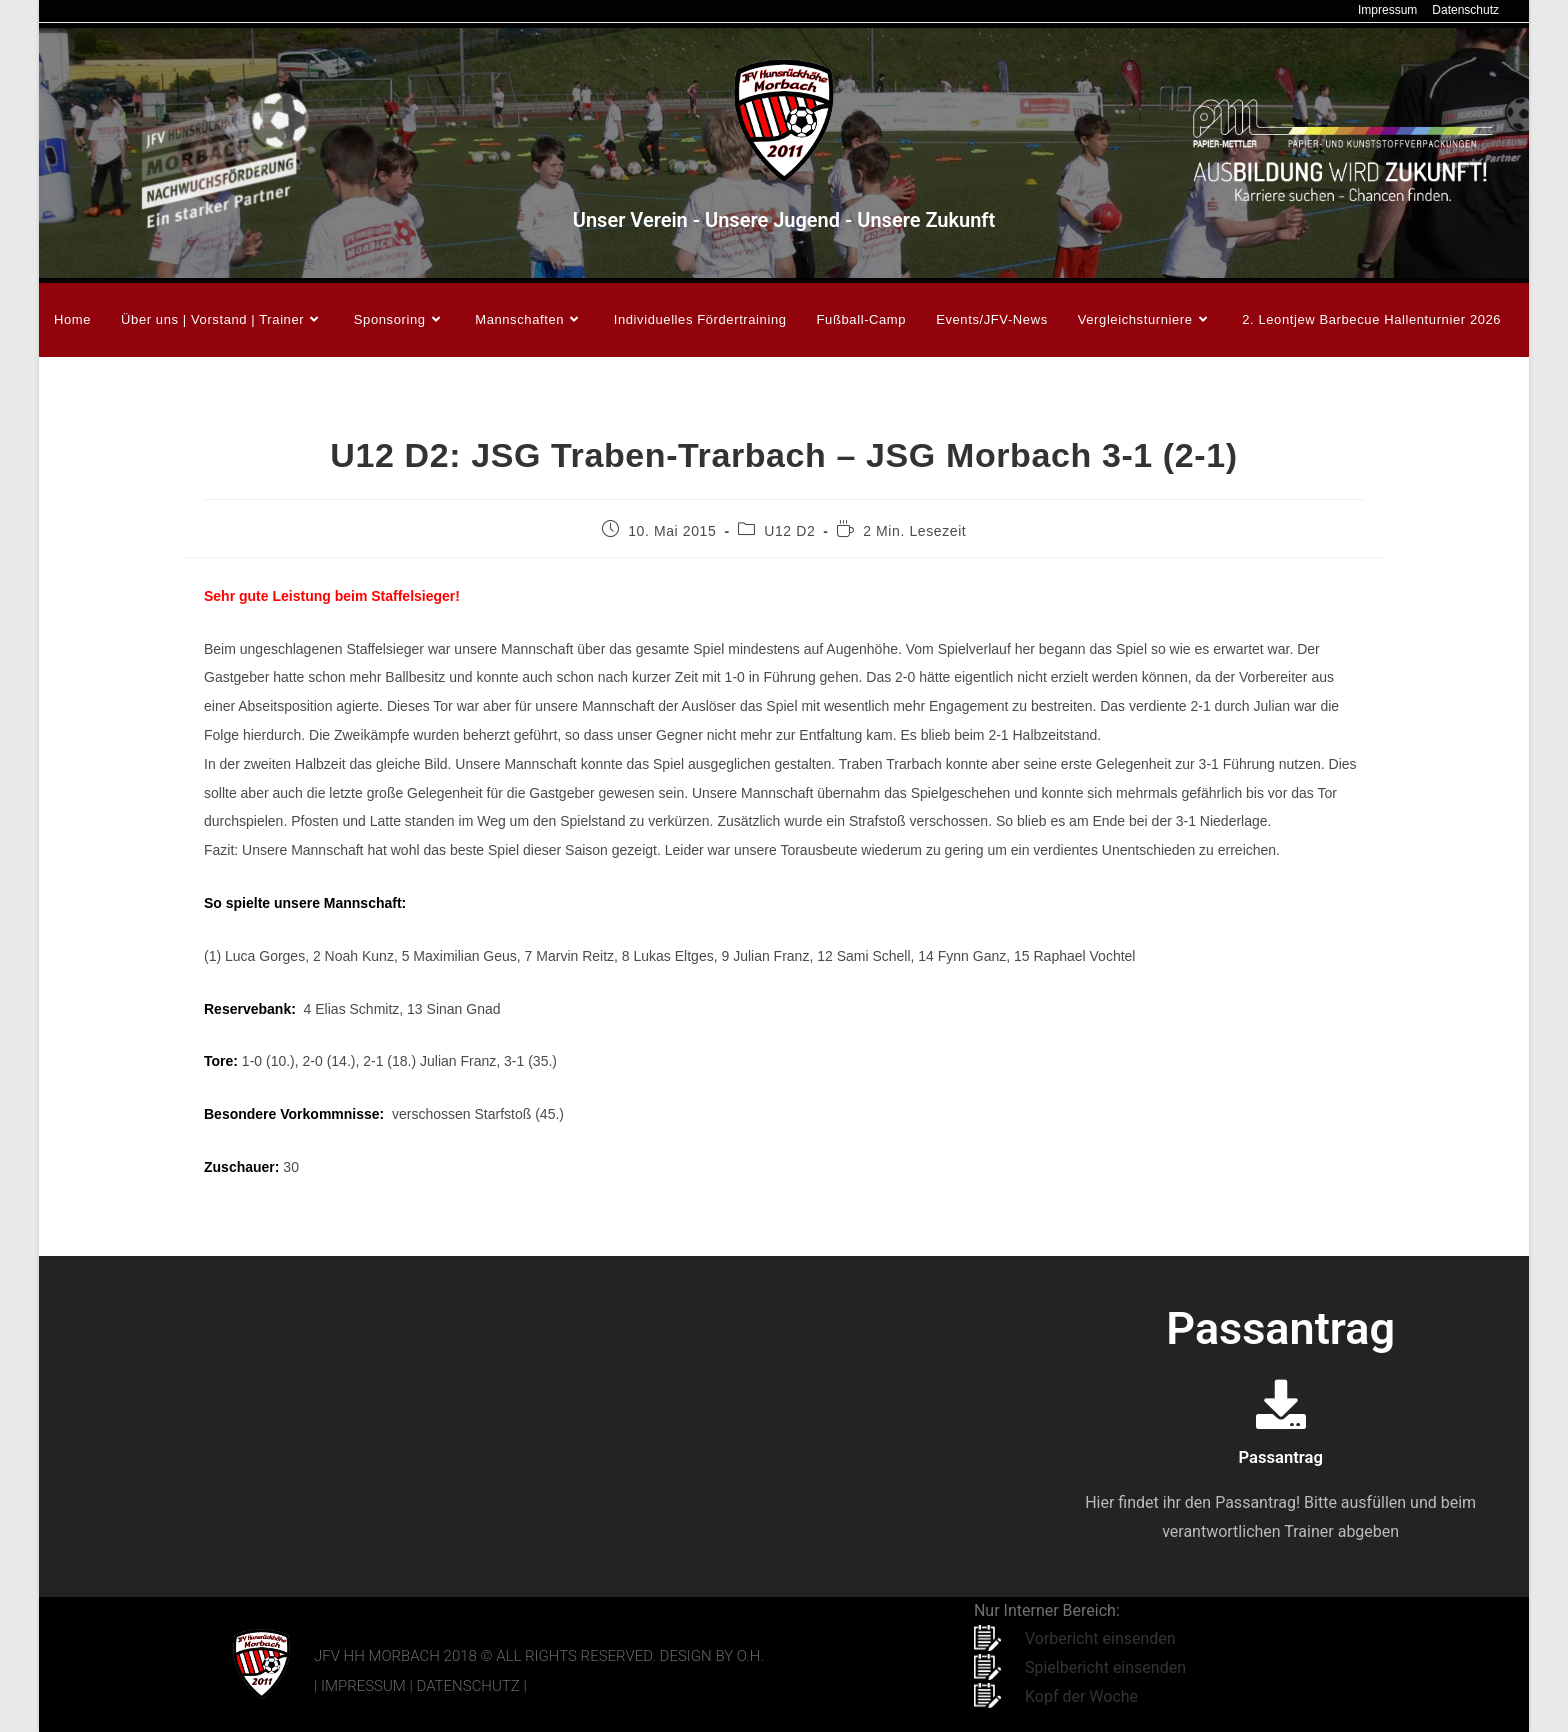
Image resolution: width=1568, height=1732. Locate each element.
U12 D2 (789, 531)
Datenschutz (1465, 10)
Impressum (1387, 10)
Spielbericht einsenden (1105, 1667)
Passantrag (1280, 1456)
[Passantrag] (1281, 1404)
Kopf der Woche (1081, 1696)
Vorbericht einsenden (1100, 1638)
